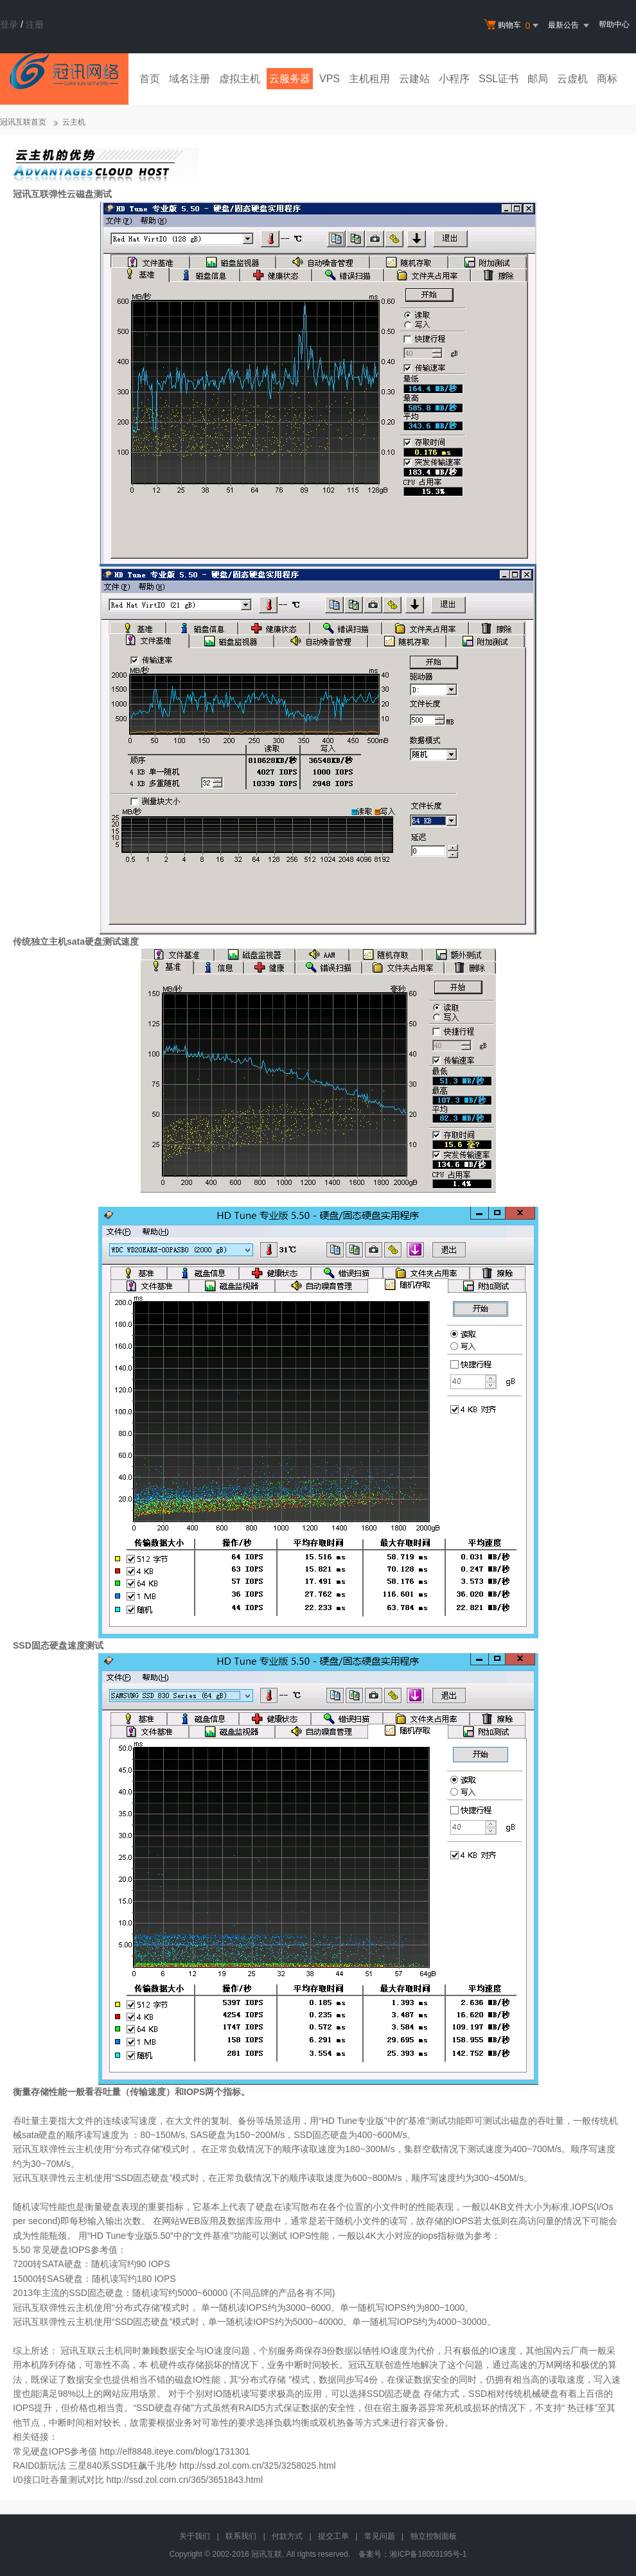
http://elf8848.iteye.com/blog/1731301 (175, 2451)
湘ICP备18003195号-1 (427, 2554)
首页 (149, 78)
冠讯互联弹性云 (44, 194)
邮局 (537, 78)
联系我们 (240, 2536)
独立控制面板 (434, 2536)
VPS (329, 78)
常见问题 (379, 2536)
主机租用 (369, 78)
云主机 (73, 122)
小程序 (454, 78)
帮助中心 (614, 24)
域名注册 (189, 78)
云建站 (414, 78)
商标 (607, 78)
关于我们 (194, 2536)
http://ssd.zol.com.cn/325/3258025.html (257, 2465)
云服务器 (289, 78)
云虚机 (572, 78)
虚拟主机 (239, 78)
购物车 (513, 25)
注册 (35, 24)
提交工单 (333, 2536)
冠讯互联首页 (23, 122)
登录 (9, 24)
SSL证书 (498, 78)
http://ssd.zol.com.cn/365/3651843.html (184, 2480)
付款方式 (287, 2536)
